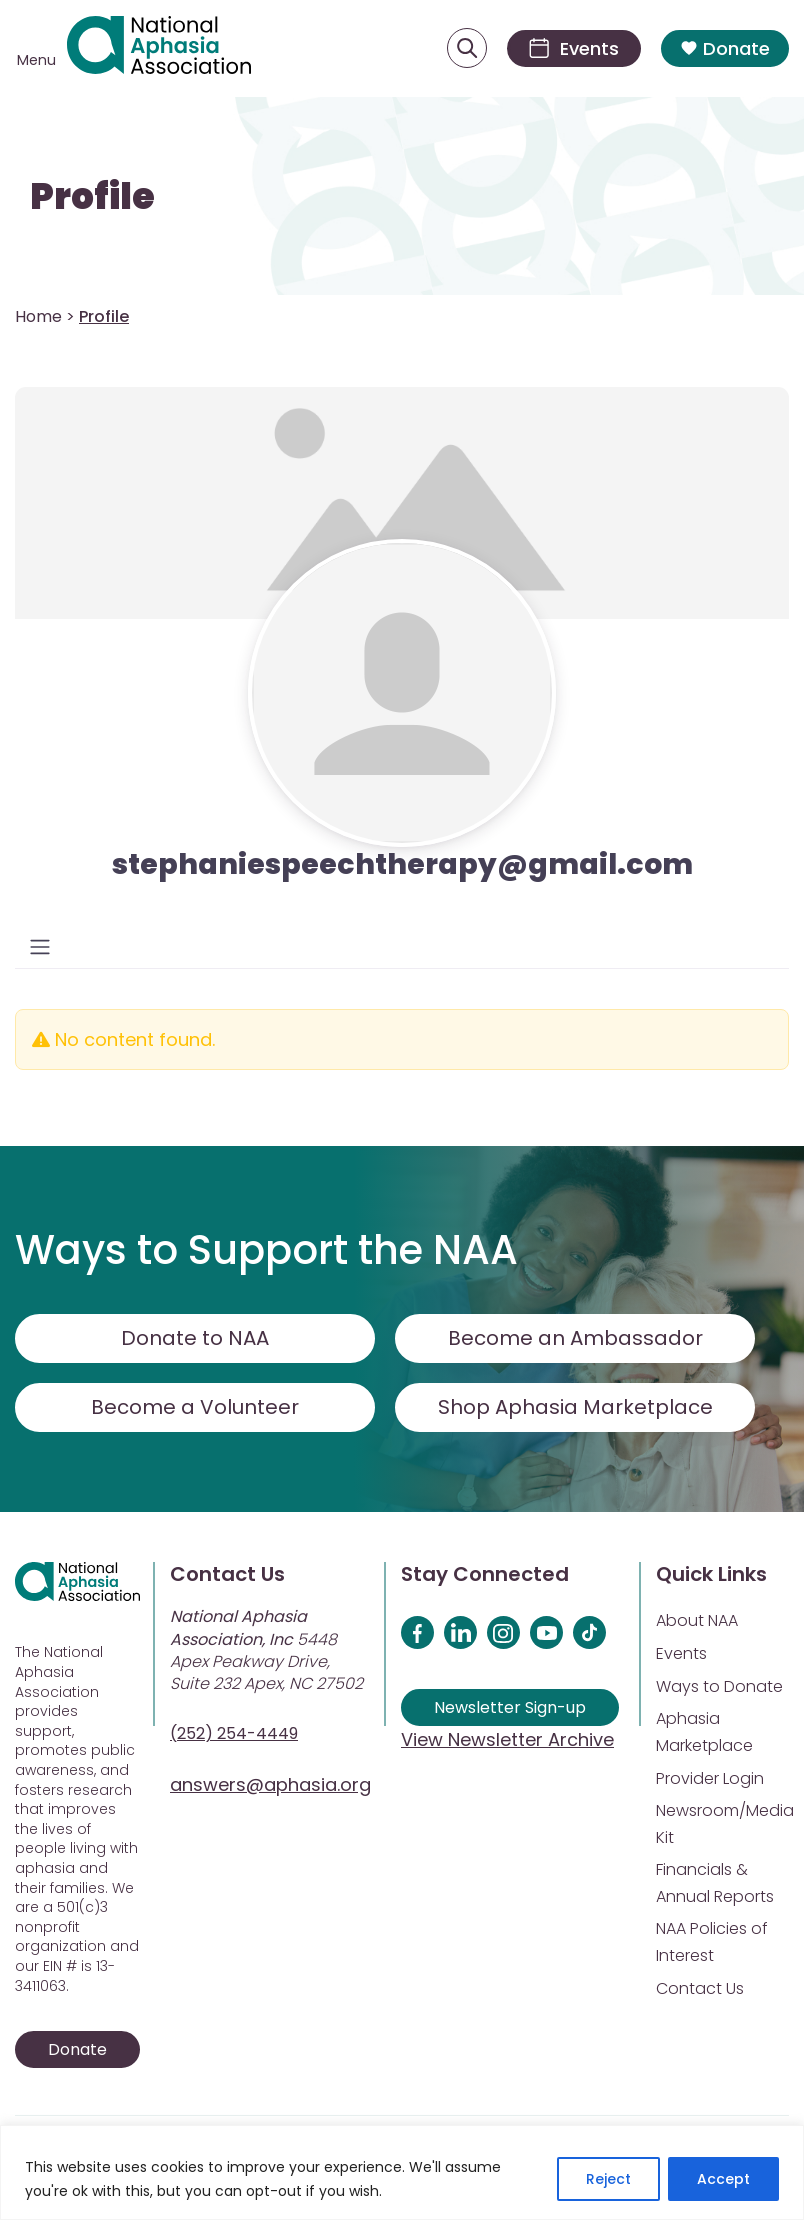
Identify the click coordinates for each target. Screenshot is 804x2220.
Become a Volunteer (195, 1407)
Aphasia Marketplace (704, 1732)
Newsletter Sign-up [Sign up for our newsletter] (510, 1707)
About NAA (697, 1620)
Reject (608, 2179)
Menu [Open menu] (36, 60)
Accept (723, 2179)
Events (681, 1653)
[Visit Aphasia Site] (159, 48)
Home (38, 316)
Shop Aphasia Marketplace (575, 1407)
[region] (402, 2172)
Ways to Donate (719, 1686)
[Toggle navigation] (40, 947)
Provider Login (710, 1778)
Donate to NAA (195, 1338)
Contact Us (700, 1988)
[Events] (574, 48)
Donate (725, 48)
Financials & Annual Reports (715, 1883)
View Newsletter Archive (507, 1739)
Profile (92, 196)
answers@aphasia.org (270, 1784)
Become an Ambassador (575, 1338)
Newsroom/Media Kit (725, 1824)
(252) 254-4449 (234, 1733)
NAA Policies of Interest (712, 1942)
